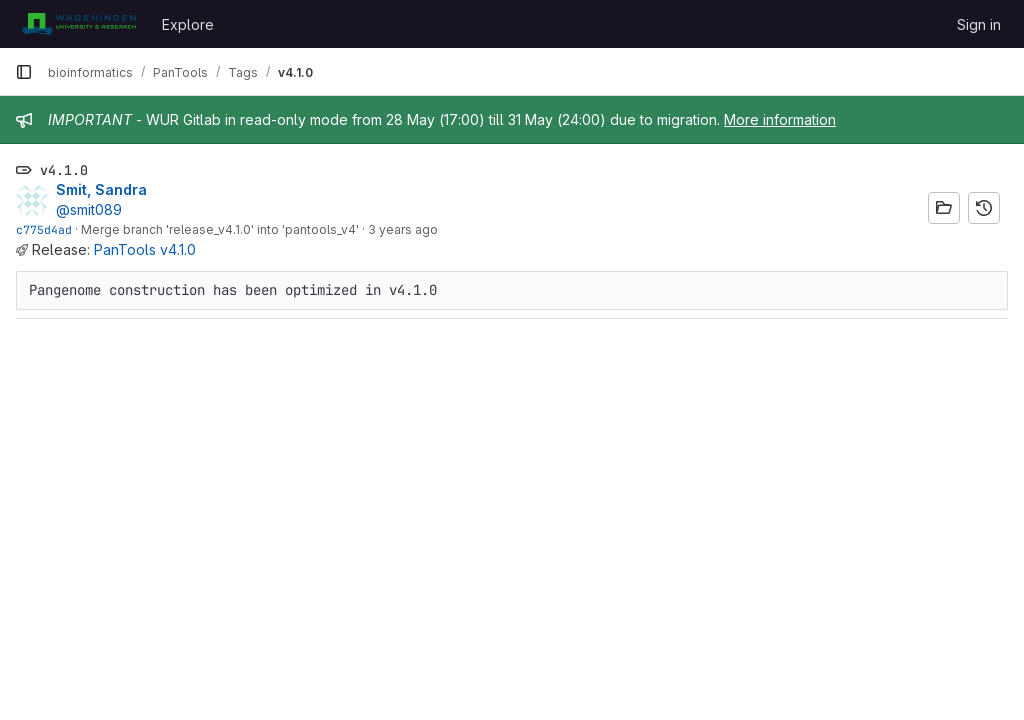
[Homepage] (78, 24)
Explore (188, 24)
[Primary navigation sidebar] (24, 72)
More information (780, 119)
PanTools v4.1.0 (145, 249)
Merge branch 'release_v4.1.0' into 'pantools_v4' (220, 229)
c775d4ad (44, 229)
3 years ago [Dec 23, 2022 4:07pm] (403, 229)
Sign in (979, 24)
